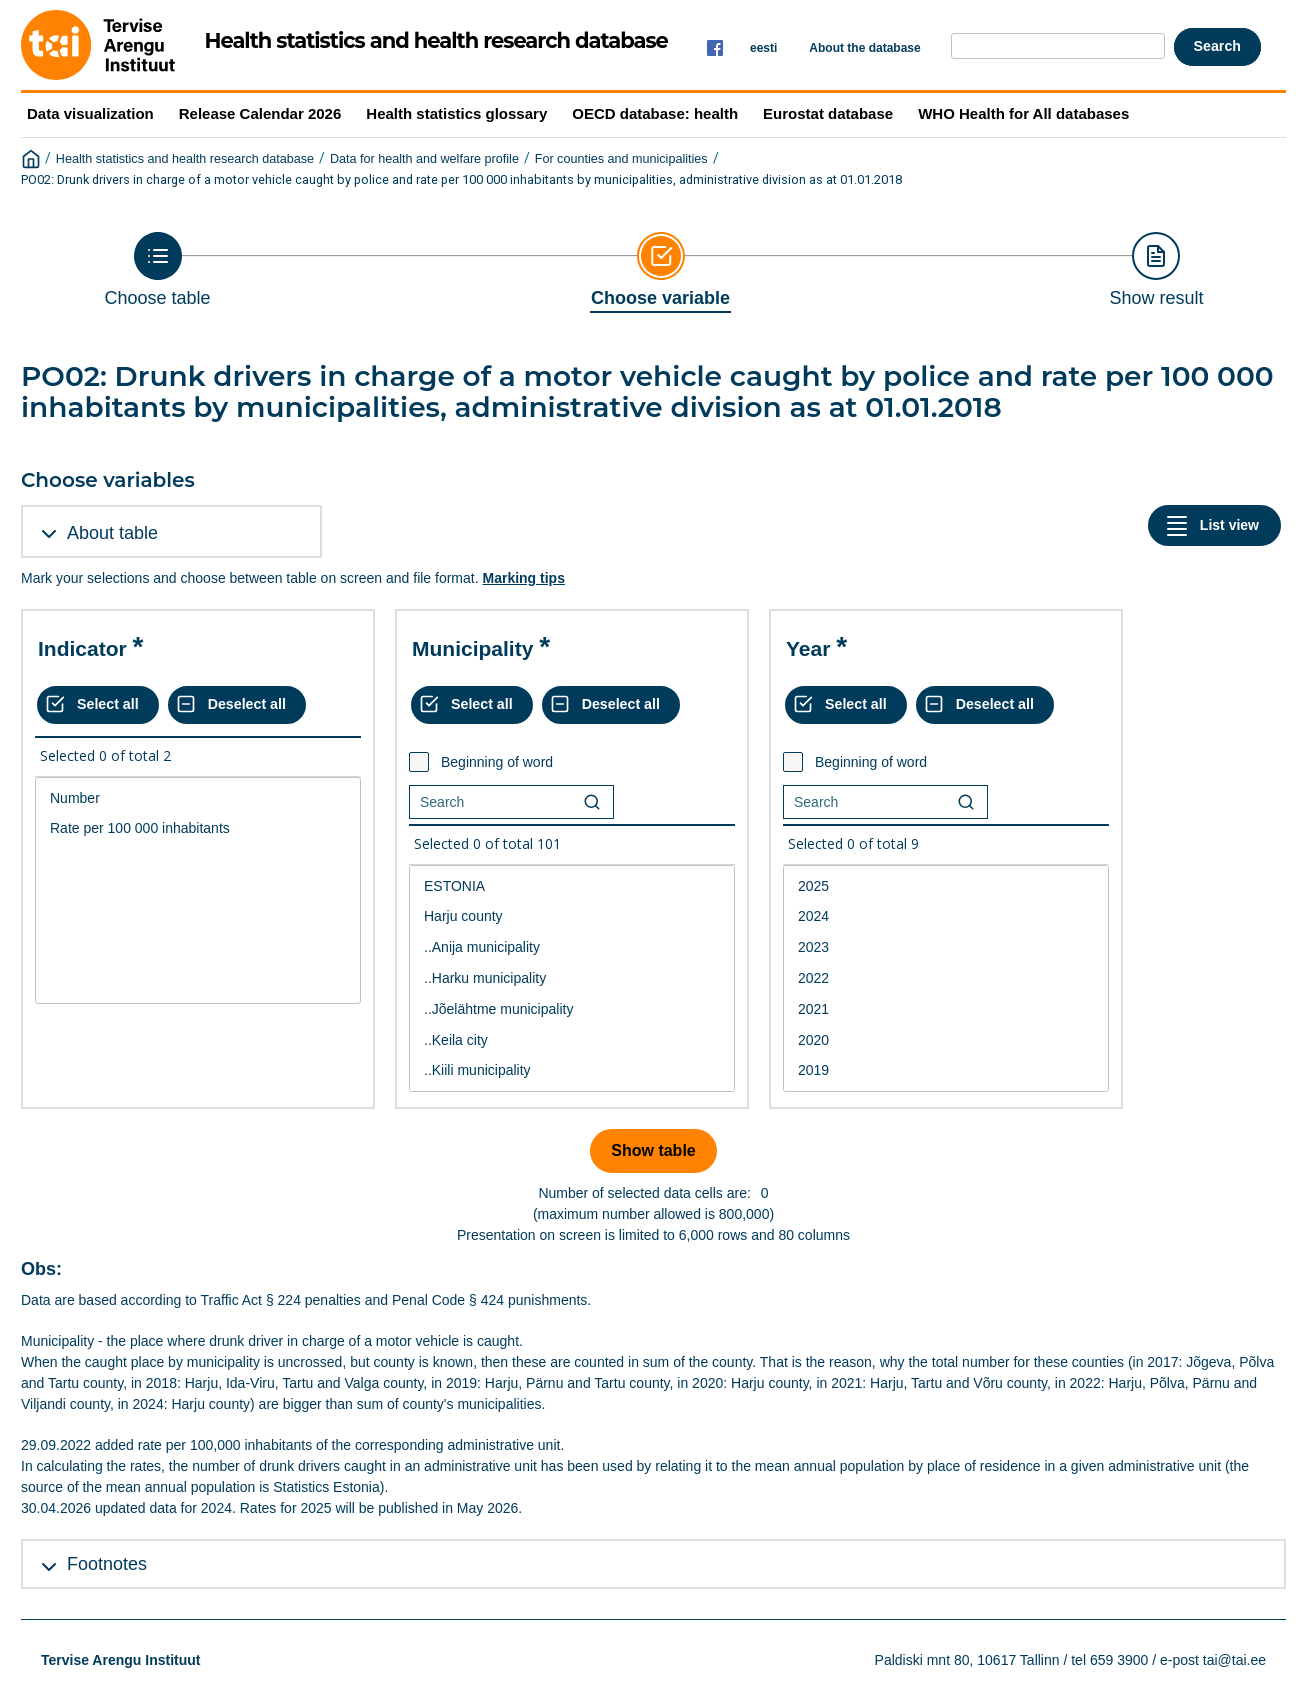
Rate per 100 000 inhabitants (198, 828)
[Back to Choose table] (158, 270)
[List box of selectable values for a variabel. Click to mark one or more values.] (198, 891)
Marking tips (523, 578)
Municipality (472, 648)
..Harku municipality (572, 978)
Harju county (572, 916)
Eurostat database (828, 113)
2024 (946, 916)
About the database (864, 48)
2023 (946, 947)
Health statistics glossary (456, 113)
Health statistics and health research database (185, 159)
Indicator (82, 648)
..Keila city (572, 1040)
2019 (946, 1070)
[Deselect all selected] (237, 705)
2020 (946, 1040)
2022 (946, 978)
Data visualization (90, 113)
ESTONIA (572, 886)
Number (198, 798)
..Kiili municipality (572, 1070)
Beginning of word (497, 762)
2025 (946, 886)
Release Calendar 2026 (260, 113)
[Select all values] (98, 705)
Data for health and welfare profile (424, 159)
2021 (946, 1009)
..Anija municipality (572, 947)
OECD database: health (655, 113)
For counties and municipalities (621, 159)
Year (808, 648)
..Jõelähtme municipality (572, 1009)
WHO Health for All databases (1023, 113)
